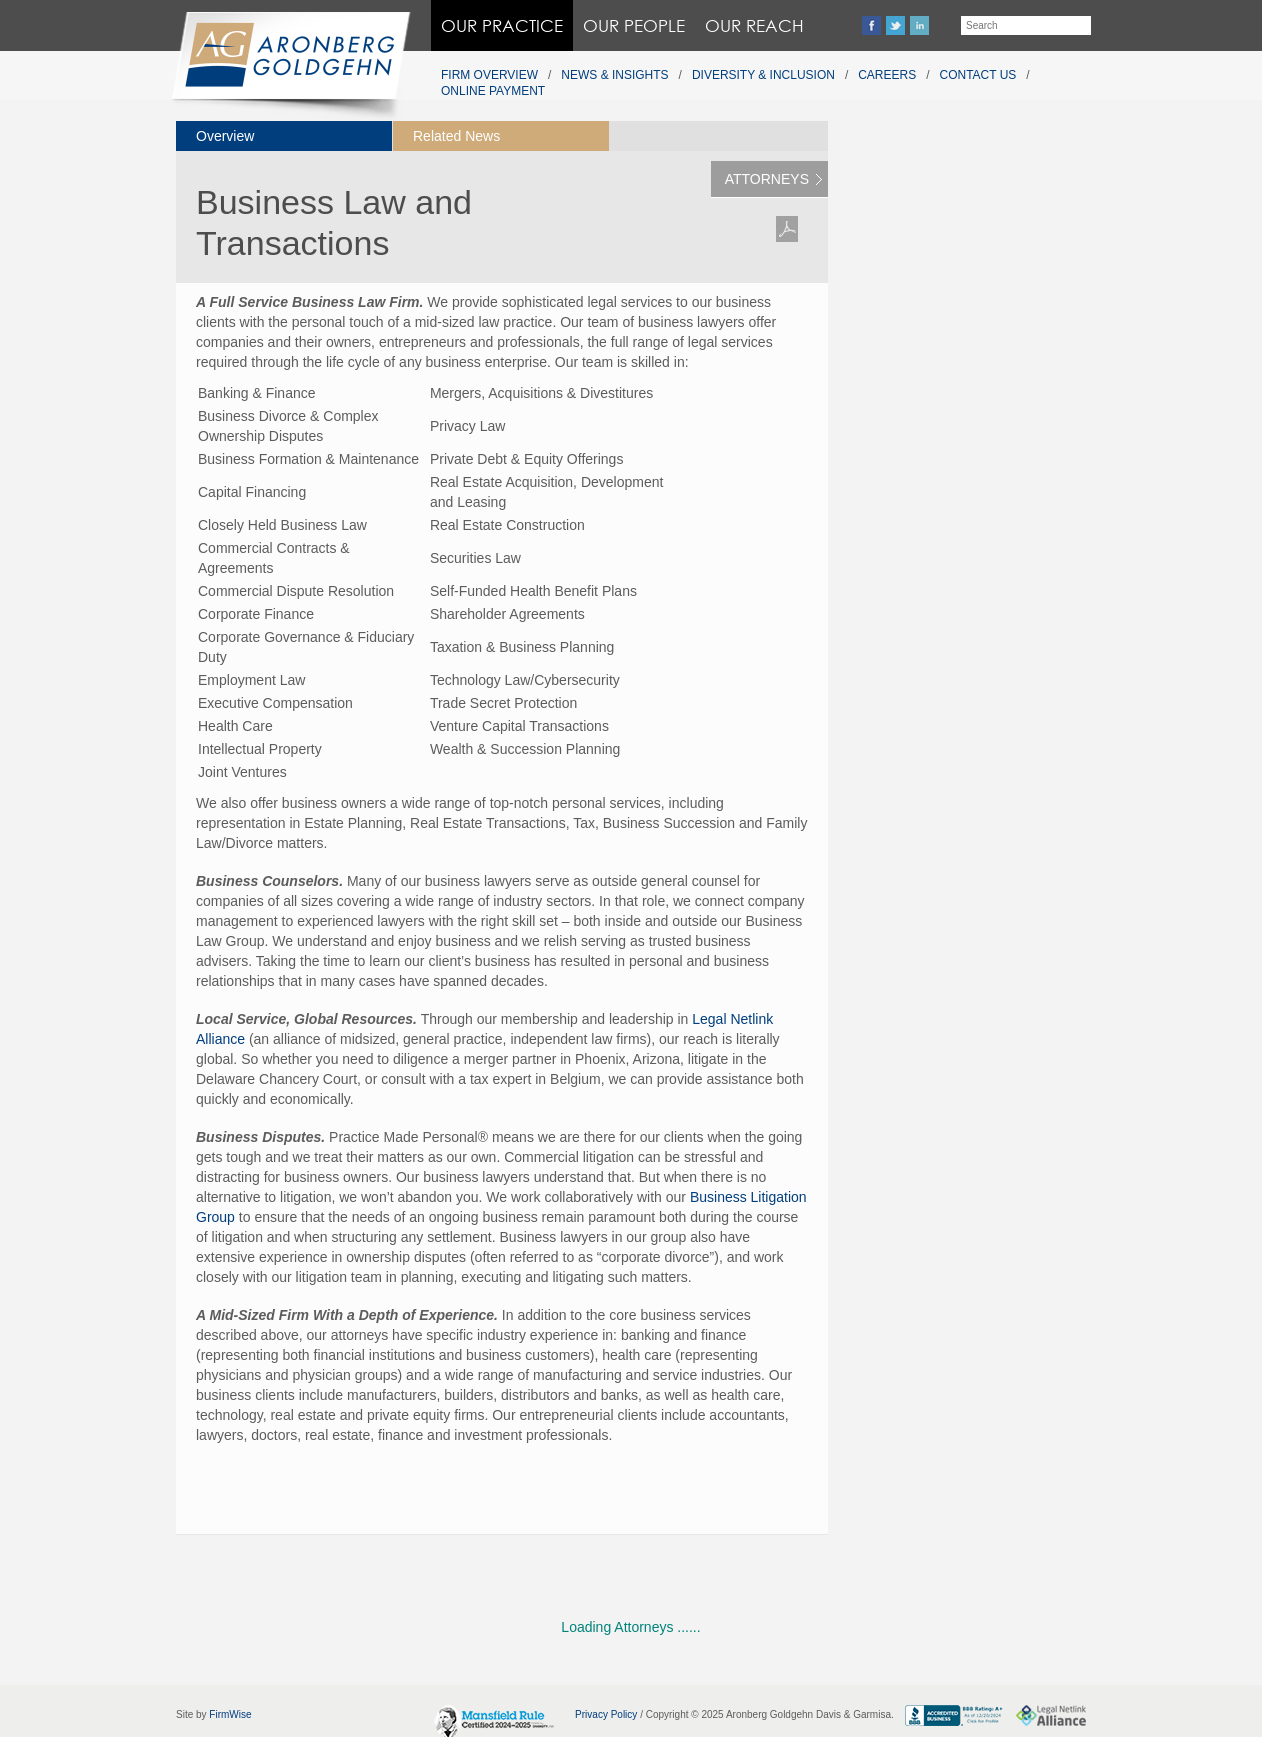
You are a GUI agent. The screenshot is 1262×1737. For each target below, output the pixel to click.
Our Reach (754, 25)
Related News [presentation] (456, 136)
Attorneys (767, 179)
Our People (634, 25)
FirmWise (230, 1714)
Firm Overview (489, 75)
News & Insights (614, 75)
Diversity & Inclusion (763, 75)
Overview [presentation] (225, 136)
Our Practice (502, 25)
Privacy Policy (606, 1714)
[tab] (284, 136)
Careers (887, 75)
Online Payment (493, 91)
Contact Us (978, 75)
